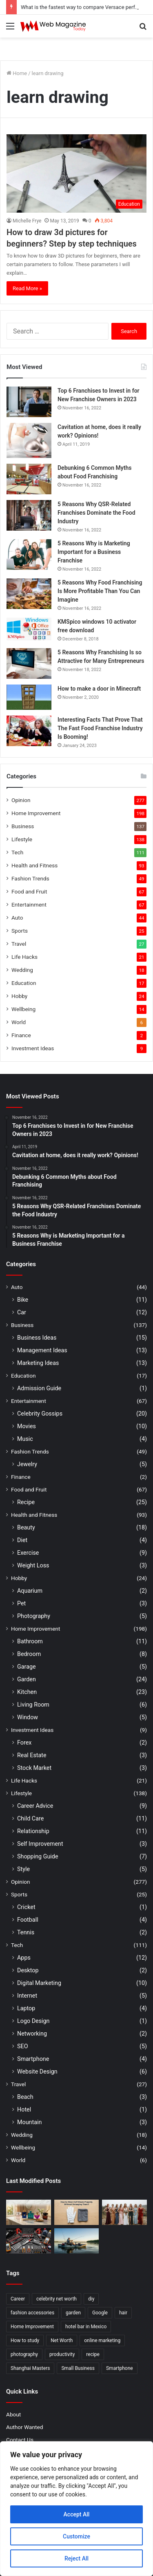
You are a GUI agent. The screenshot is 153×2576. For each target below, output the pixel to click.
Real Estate (32, 1755)
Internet (27, 1995)
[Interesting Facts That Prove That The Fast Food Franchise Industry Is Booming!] (29, 731)
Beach (25, 2097)
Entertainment (29, 904)
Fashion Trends (30, 878)
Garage (26, 1666)
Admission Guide (39, 1388)
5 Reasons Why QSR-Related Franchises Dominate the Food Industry (96, 513)
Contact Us (19, 2439)
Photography (33, 1616)
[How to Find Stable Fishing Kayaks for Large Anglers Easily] (76, 2241)
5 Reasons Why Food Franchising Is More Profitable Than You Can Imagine (100, 591)
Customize (76, 2536)
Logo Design (33, 2021)
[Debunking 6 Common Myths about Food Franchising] (29, 479)
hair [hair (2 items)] (123, 2313)
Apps (24, 1957)
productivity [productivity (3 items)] (62, 2354)
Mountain (29, 2122)
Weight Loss (33, 1565)
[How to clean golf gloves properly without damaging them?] (76, 2212)
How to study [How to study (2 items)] (25, 2340)
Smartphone (33, 2059)
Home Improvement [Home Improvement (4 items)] (32, 2326)
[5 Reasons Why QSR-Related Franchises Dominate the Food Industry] (29, 515)
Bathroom (30, 1641)
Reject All (76, 2558)
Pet (21, 1603)
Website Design (37, 2071)
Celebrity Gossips (39, 1413)
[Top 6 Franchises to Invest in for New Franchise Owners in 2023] (29, 402)
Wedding (22, 970)
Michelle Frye (27, 221)
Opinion (21, 800)
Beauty (26, 1527)
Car (21, 1312)
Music (25, 1439)
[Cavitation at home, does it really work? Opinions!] (29, 440)
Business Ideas (36, 1337)
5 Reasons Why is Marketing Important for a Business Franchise (94, 552)
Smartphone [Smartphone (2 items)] (119, 2368)
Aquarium (29, 1590)
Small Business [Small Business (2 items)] (78, 2368)
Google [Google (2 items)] (100, 2313)
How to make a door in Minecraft (99, 688)
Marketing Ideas (38, 1363)
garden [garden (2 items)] (73, 2313)
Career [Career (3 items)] (18, 2299)
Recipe (26, 1502)
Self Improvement (40, 1843)
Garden (26, 1679)
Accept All (77, 2514)
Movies (26, 1426)
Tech (17, 852)
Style (23, 1869)
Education (23, 983)
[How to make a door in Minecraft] (29, 697)
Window (27, 1717)
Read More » (27, 288)
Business (22, 826)
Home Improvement (36, 813)
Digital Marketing (39, 1983)
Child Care (30, 1818)
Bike (22, 1299)
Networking (32, 2033)
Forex (24, 1742)
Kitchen (27, 1692)
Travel (18, 943)
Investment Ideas (32, 1048)
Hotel (24, 2109)
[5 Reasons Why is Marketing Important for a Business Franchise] (29, 554)
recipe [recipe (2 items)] (93, 2354)
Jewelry (27, 1464)
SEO (22, 2046)
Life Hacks (24, 956)
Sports (19, 930)
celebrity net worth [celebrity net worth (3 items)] (56, 2299)
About (13, 2414)
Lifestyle (21, 839)
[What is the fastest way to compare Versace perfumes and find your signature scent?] (28, 2212)
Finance (21, 1035)
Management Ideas (42, 1350)
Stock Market (34, 1768)
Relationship (33, 1831)
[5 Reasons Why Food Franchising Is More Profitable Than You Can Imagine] (29, 593)
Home (17, 73)
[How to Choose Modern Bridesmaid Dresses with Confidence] (124, 2212)
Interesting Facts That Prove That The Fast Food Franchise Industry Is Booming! (100, 728)
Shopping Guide (37, 1856)
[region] (76, 2508)
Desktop (27, 1970)
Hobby (19, 996)
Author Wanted (24, 2427)
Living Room (33, 1704)
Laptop (26, 2008)
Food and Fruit (29, 891)
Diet (22, 1540)
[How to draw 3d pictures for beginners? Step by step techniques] (76, 173)
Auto (17, 917)
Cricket (26, 1907)
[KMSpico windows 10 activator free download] (29, 629)
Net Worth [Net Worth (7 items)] (62, 2340)
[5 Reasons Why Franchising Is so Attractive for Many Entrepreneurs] (29, 663)
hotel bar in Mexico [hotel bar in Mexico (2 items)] (85, 2326)
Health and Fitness (34, 865)
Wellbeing (23, 1009)
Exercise (28, 1552)
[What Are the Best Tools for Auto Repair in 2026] (28, 2241)
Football (27, 1919)
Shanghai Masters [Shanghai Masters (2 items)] (30, 2368)
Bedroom (29, 1654)
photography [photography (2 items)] (24, 2354)
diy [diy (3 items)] (91, 2299)
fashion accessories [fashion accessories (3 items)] (32, 2313)
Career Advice (35, 1806)
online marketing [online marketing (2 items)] (102, 2340)
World (18, 1022)
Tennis (25, 1932)
